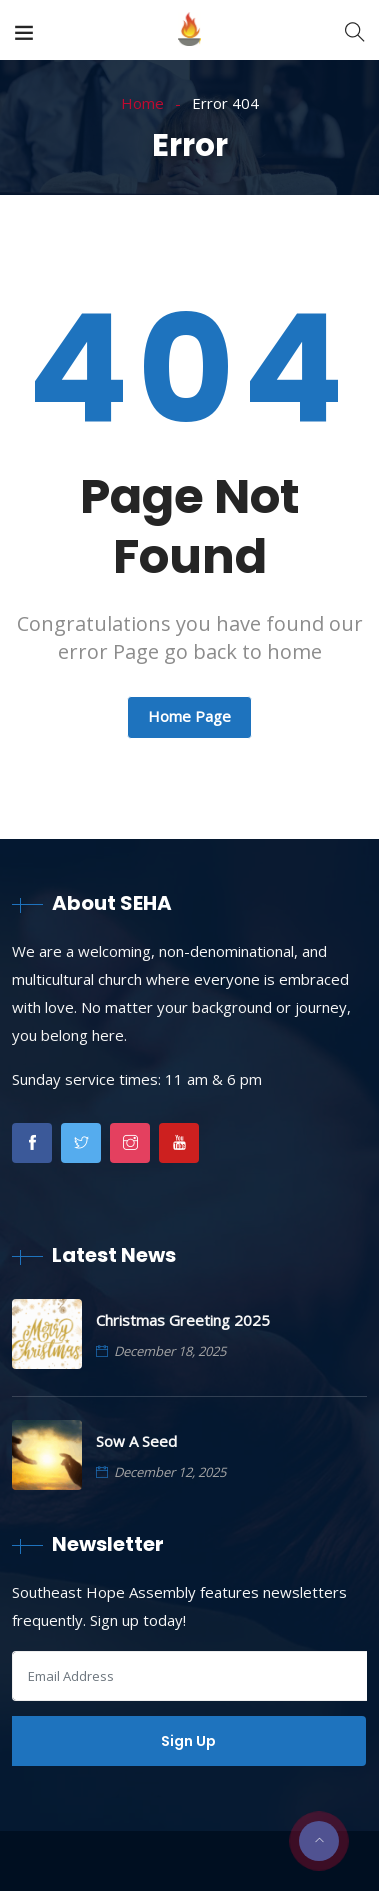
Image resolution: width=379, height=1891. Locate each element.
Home (142, 103)
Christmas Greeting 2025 (183, 1320)
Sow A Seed (136, 1441)
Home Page (189, 716)
